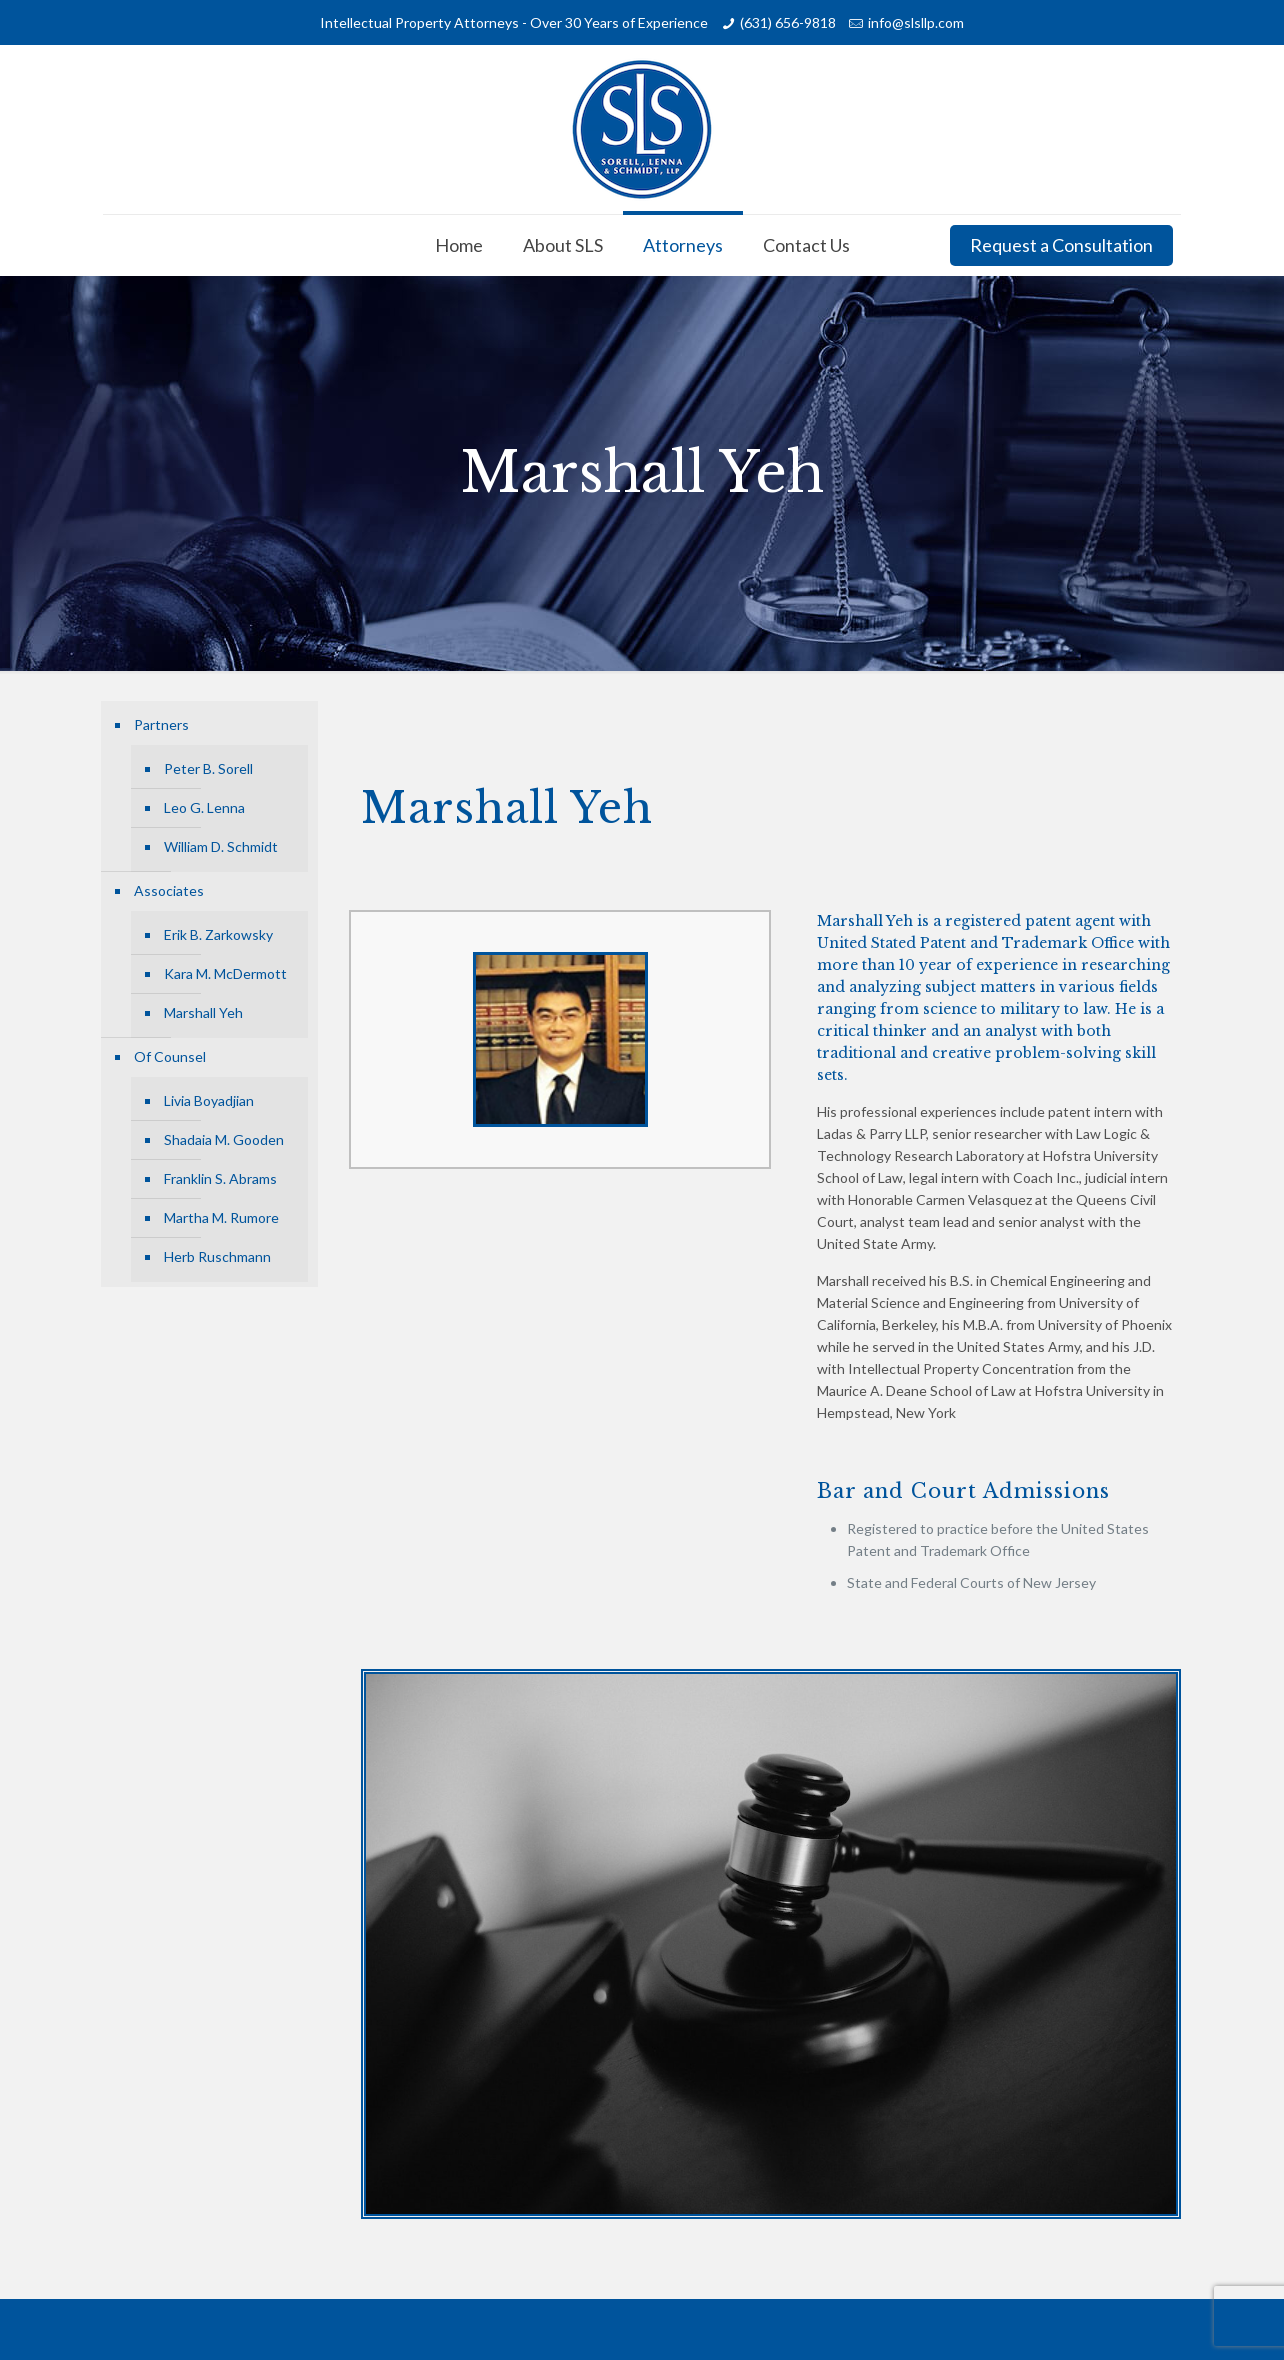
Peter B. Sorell (208, 768)
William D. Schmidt (221, 846)
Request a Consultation (1061, 245)
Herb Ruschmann (217, 1256)
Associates (169, 890)
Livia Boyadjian (209, 1100)
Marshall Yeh (203, 1012)
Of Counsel (170, 1056)
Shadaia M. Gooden (224, 1139)
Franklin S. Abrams (220, 1178)
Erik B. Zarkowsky (218, 934)
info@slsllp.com (916, 22)
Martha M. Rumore (221, 1217)
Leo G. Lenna (204, 807)
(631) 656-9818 (788, 22)
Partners (161, 724)
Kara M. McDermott (225, 973)
